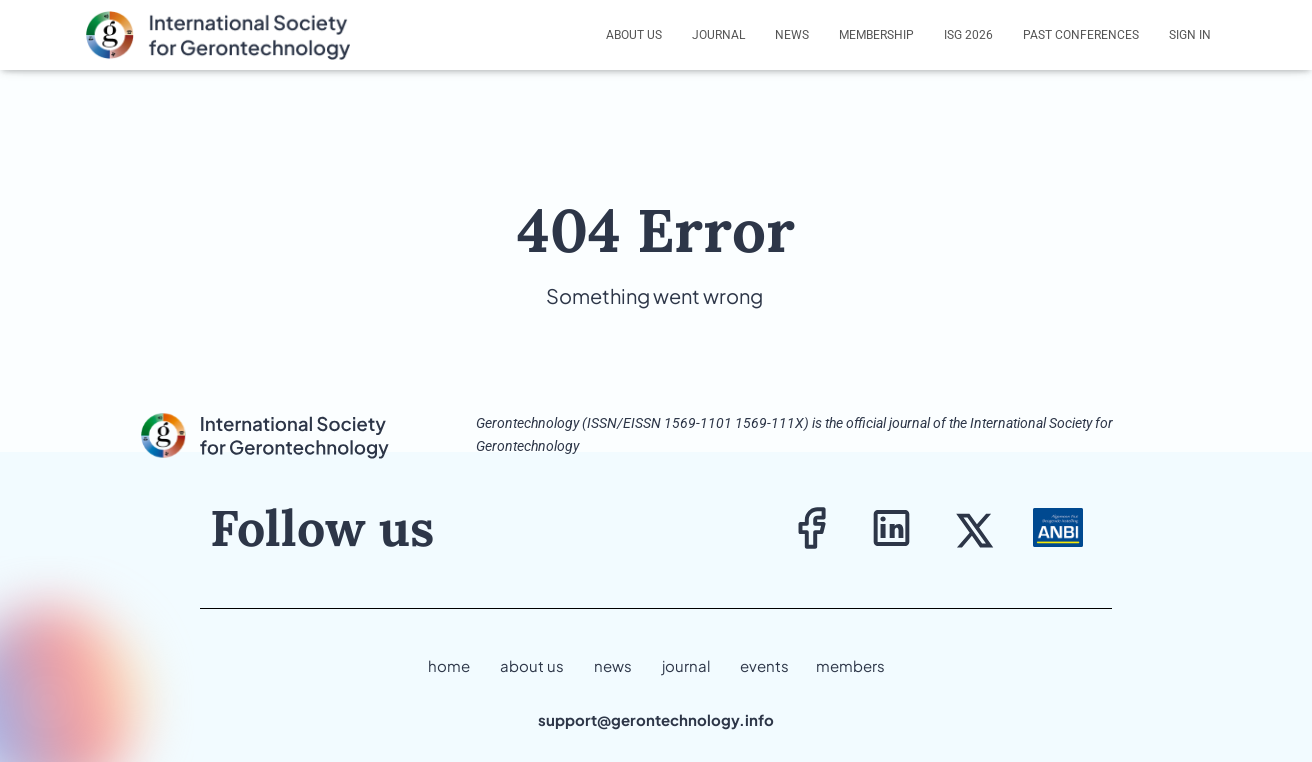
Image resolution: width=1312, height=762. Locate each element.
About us (634, 35)
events (764, 665)
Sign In (1190, 35)
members (850, 665)
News (792, 35)
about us (532, 665)
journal (686, 665)
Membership (876, 35)
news (613, 665)
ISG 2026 (968, 35)
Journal (718, 35)
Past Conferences (1081, 35)
